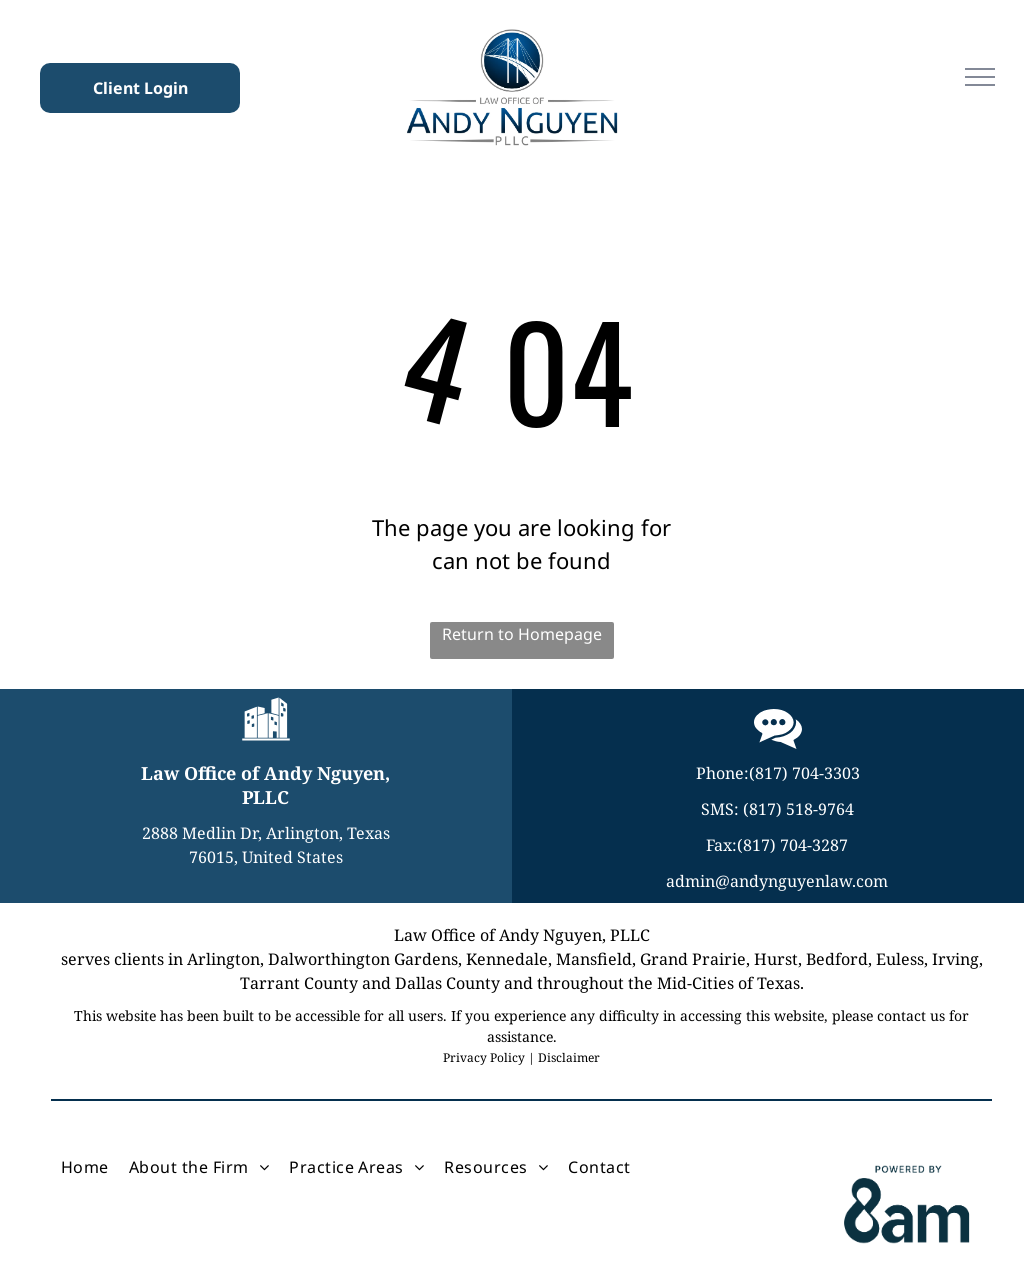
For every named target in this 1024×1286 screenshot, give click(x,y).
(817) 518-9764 (798, 809)
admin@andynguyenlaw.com (777, 881)
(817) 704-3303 (804, 773)
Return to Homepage (522, 634)
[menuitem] (85, 1167)
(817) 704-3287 (792, 845)
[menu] (980, 77)
